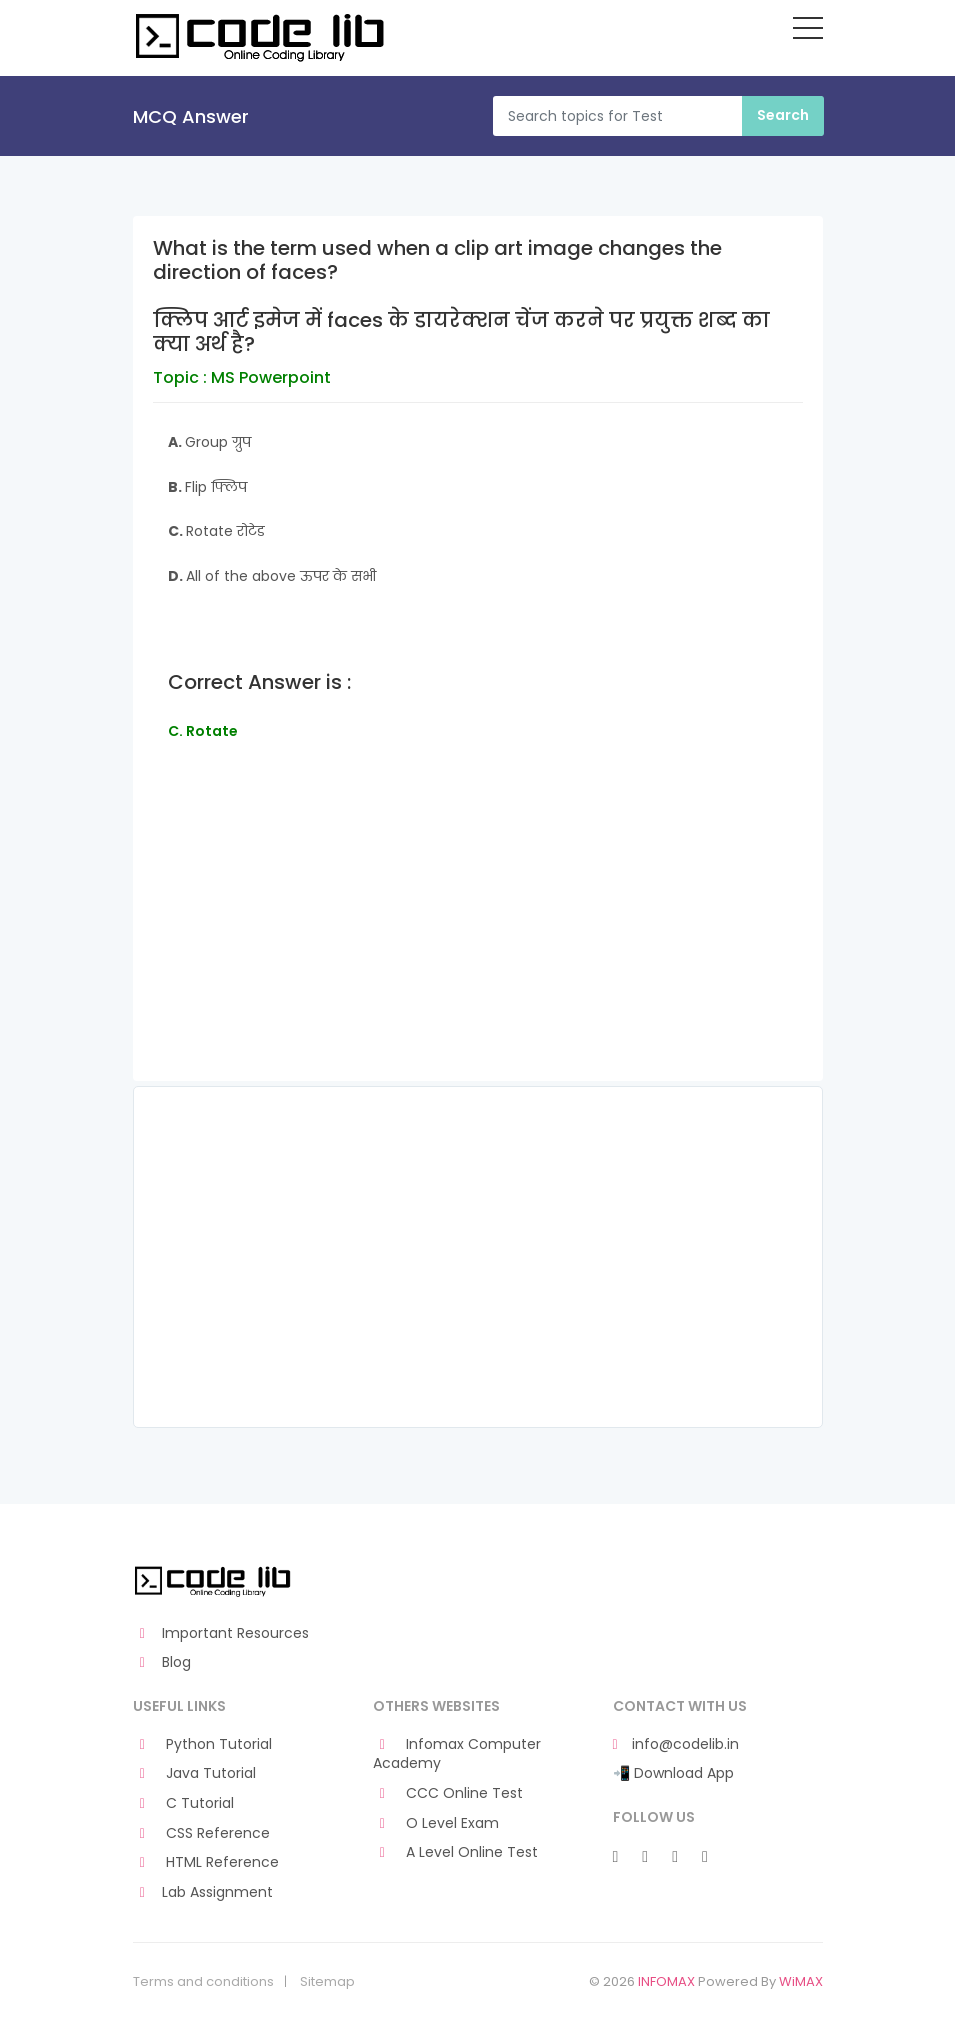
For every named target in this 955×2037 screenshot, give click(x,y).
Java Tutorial (195, 1773)
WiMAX (801, 1981)
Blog (162, 1662)
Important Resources (221, 1633)
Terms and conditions (203, 1982)
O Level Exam (436, 1823)
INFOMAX (666, 1981)
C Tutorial (184, 1803)
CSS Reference (202, 1833)
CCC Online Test (448, 1793)
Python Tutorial (203, 1744)
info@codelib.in (676, 1744)
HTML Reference (206, 1862)
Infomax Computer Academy (457, 1754)
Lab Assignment (203, 1892)
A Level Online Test (456, 1852)
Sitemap (327, 1982)
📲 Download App (673, 1773)
